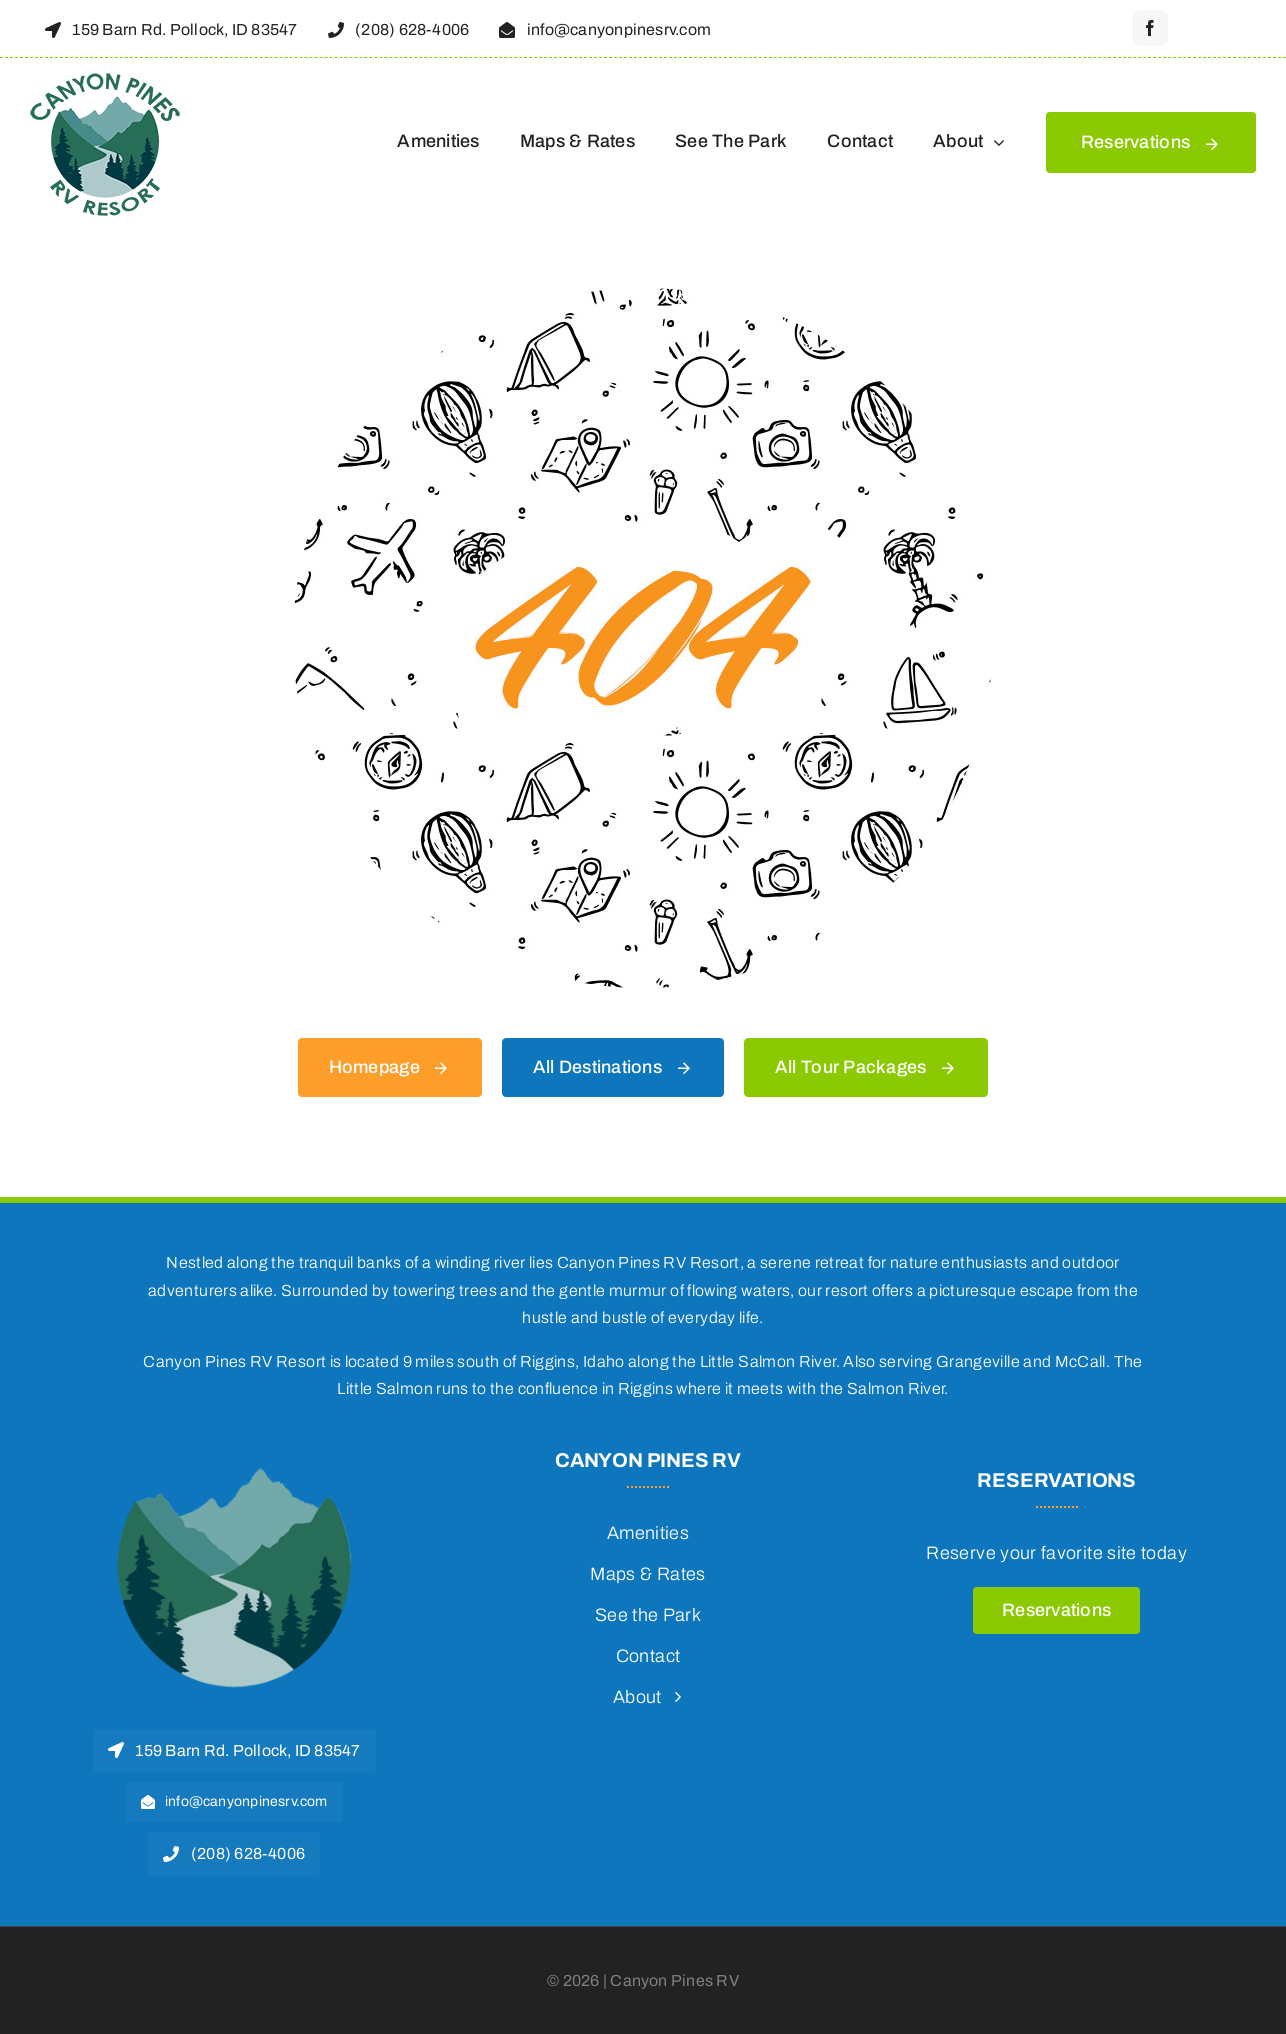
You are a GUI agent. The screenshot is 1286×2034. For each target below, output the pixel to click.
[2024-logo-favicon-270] (234, 1458)
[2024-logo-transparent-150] (105, 77)
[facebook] (1150, 28)
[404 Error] (643, 297)
